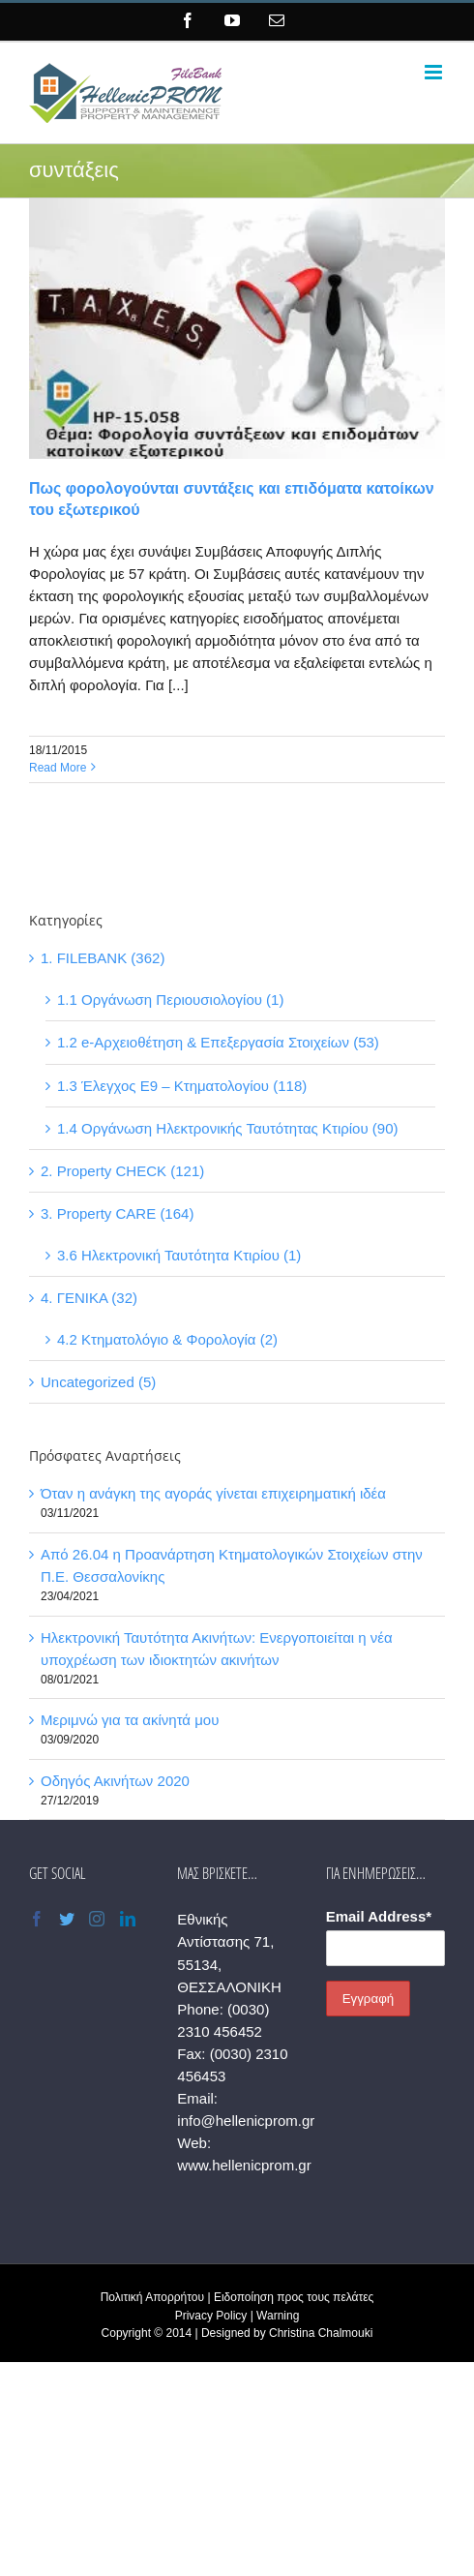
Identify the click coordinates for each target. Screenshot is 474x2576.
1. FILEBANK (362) (102, 958)
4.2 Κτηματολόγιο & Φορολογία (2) (167, 1339)
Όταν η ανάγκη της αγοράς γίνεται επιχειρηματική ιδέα (213, 1493)
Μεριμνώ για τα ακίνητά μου (130, 1720)
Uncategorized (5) (98, 1382)
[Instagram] (96, 1918)
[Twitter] (66, 1918)
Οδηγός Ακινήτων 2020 (115, 1781)
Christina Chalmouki (320, 2333)
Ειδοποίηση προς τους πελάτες (293, 2297)
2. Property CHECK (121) (122, 1171)
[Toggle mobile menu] (435, 72)
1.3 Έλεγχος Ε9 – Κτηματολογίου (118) (182, 1085)
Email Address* (379, 1916)
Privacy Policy (211, 2315)
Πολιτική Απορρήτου (152, 2297)
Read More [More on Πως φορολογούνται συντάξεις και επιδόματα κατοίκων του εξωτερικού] (57, 767)
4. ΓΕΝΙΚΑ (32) (89, 1297)
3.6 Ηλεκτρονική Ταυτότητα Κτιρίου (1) (179, 1255)
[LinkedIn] (127, 1918)
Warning (277, 2315)
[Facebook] (36, 1918)
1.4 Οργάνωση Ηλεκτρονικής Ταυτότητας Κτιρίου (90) (228, 1128)
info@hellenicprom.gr (245, 2120)
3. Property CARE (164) (117, 1213)
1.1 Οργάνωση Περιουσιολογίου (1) (170, 999)
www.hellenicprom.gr (244, 2165)
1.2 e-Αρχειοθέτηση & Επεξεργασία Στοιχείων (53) (218, 1042)
